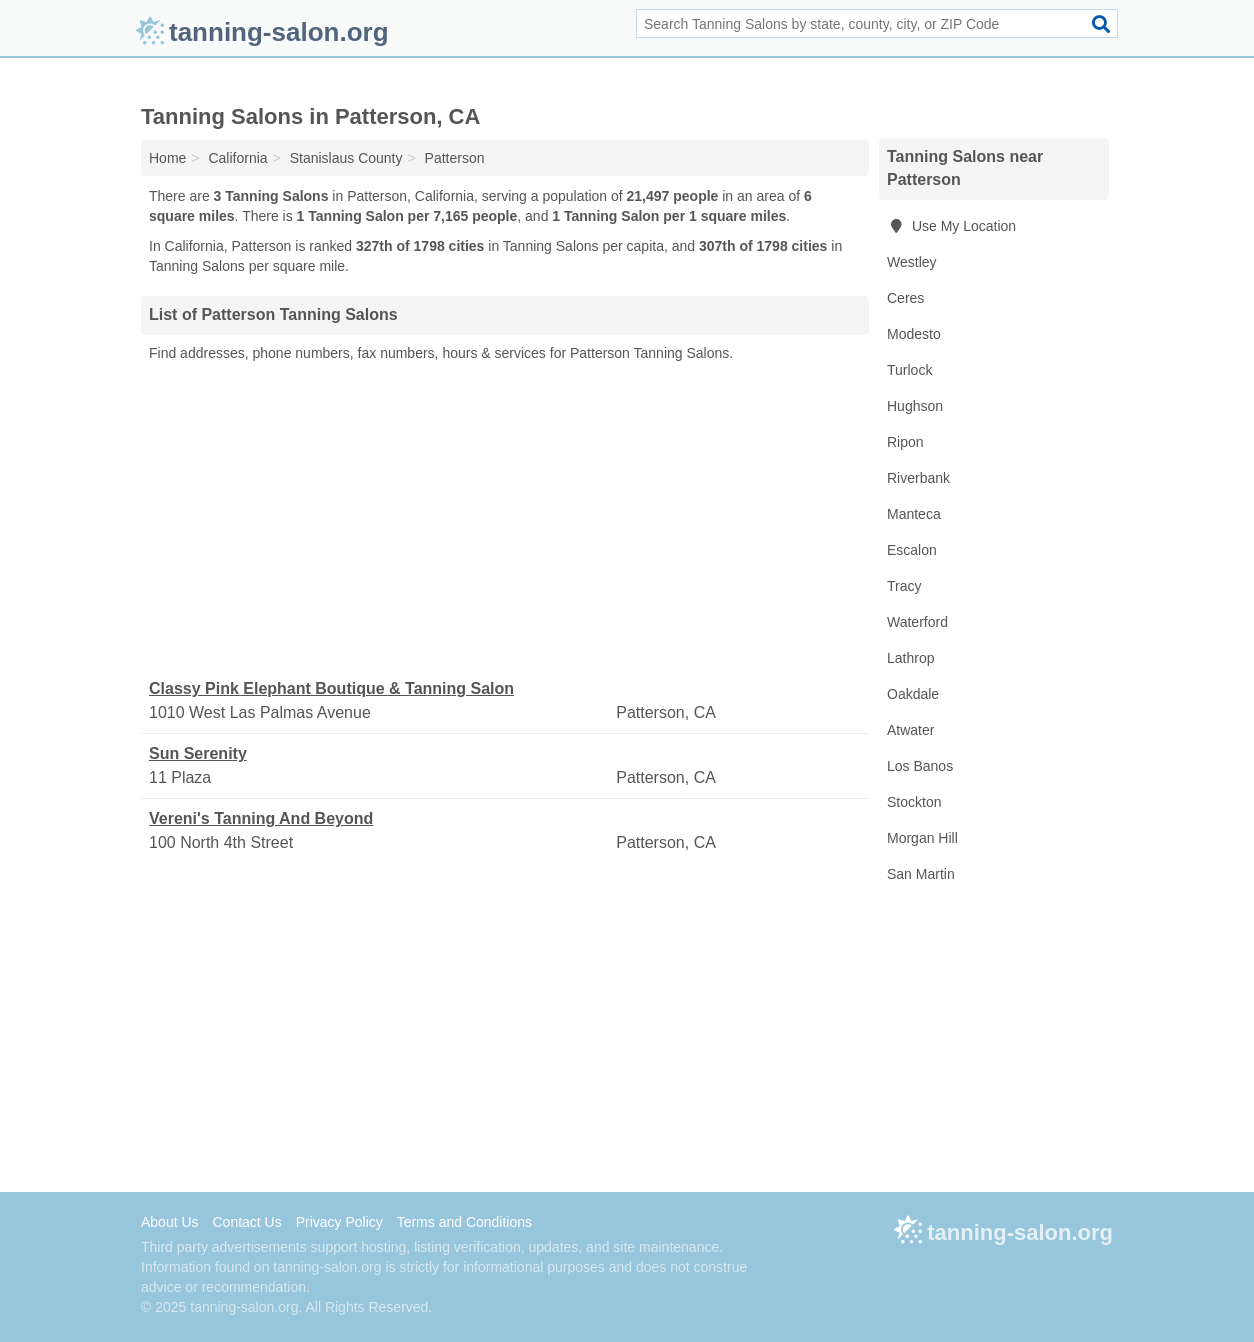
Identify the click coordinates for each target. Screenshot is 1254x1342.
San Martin (921, 874)
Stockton (914, 802)
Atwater (910, 730)
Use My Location (951, 226)
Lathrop (910, 658)
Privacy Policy (339, 1222)
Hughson (915, 406)
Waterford (917, 622)
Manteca (914, 514)
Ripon (905, 442)
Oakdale (913, 694)
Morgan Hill (922, 838)
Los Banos (920, 766)
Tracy (904, 586)
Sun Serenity (198, 753)
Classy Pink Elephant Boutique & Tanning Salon (331, 688)
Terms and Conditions (464, 1222)
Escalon (912, 550)
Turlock (909, 370)
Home (167, 158)
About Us (170, 1222)
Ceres (905, 298)
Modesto (914, 334)
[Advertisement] (505, 521)
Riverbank (918, 478)
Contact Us (246, 1222)
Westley (912, 262)
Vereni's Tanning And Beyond (261, 818)
